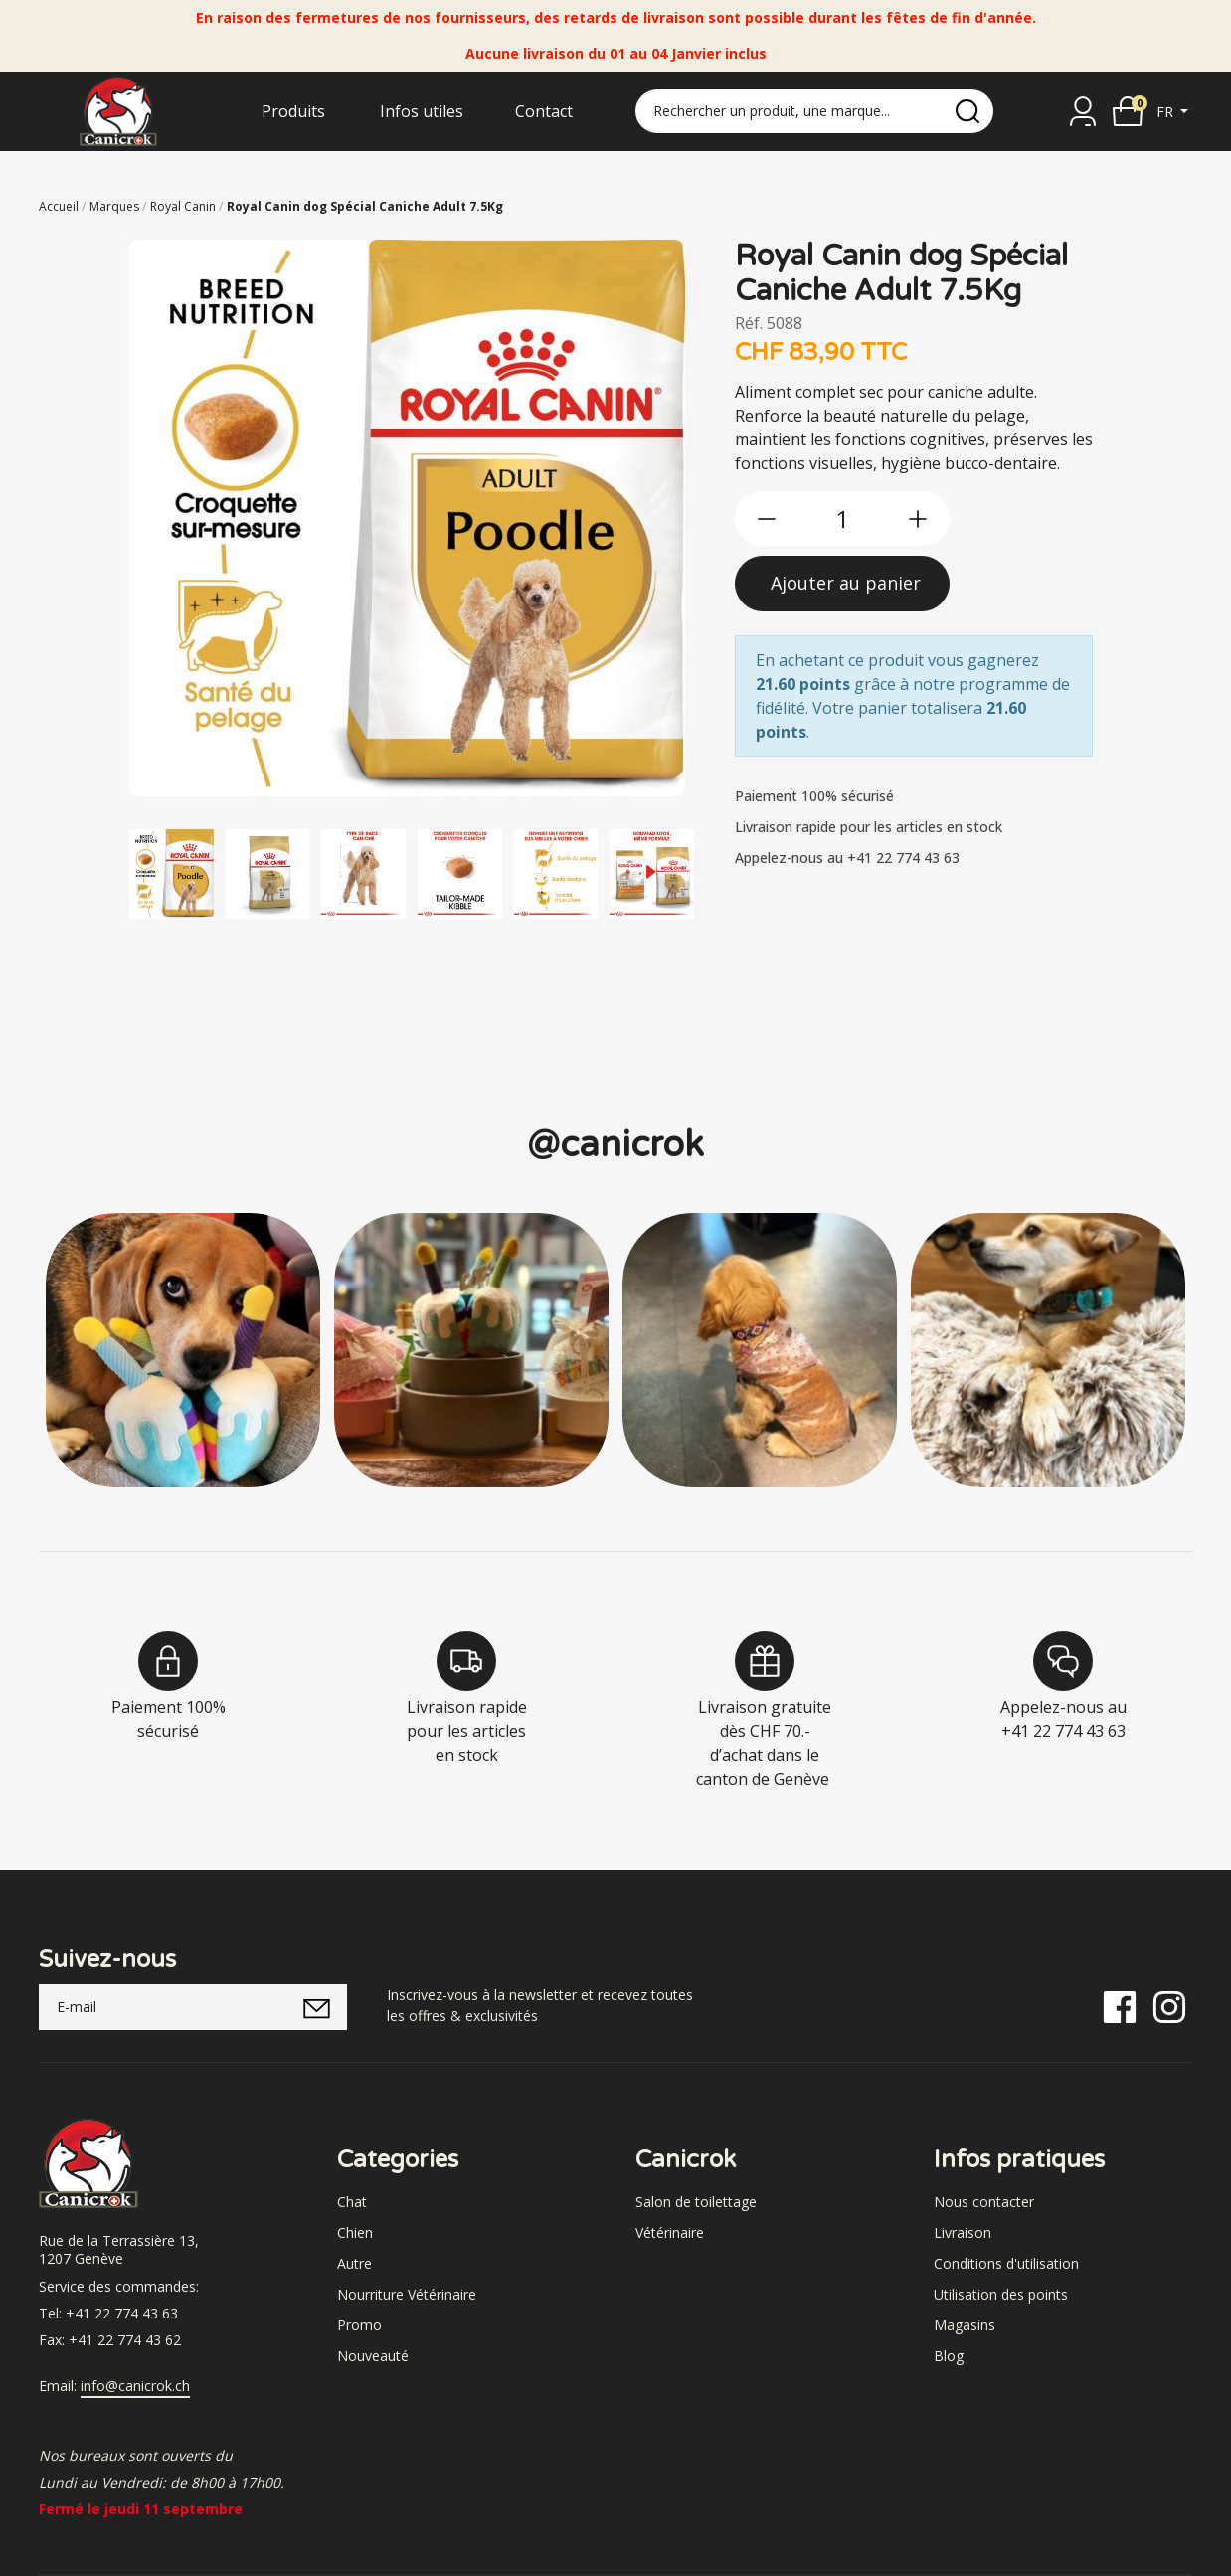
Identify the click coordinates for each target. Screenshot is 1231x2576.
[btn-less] (767, 519)
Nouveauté (373, 2355)
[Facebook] (1120, 2005)
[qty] (842, 518)
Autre (354, 2263)
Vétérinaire (669, 2232)
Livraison (962, 2232)
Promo (359, 2325)
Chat (352, 2201)
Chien (355, 2232)
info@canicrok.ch (135, 2386)
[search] (967, 111)
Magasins (964, 2325)
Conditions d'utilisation (1006, 2263)
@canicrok (615, 1144)
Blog (949, 2355)
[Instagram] (1169, 2005)
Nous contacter (984, 2201)
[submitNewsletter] (316, 2007)
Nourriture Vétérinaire (406, 2294)
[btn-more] (918, 519)
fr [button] (1166, 111)
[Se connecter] (1083, 111)
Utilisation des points (1001, 2294)
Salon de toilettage (696, 2201)
